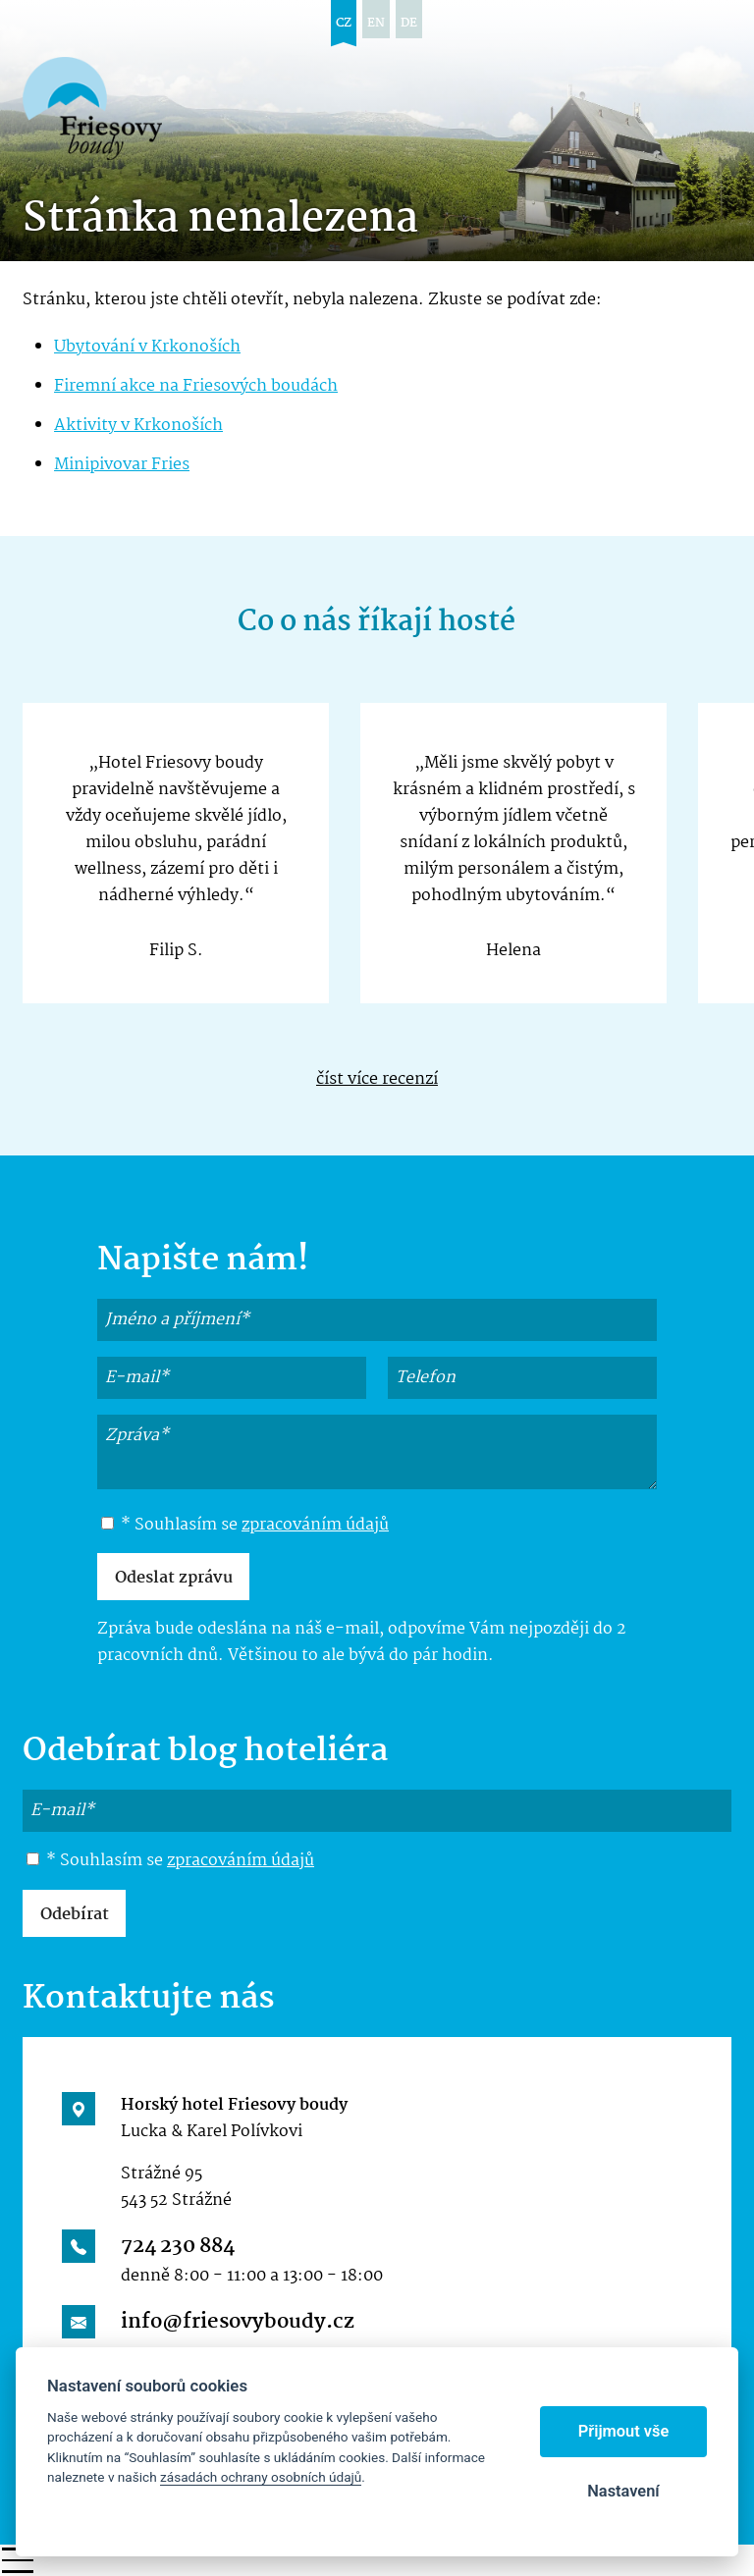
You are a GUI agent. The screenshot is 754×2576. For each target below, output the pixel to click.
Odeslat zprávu (174, 1578)
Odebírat (74, 1915)
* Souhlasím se (245, 1525)
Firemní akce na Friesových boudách (196, 386)
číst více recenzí (377, 1079)
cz (343, 23)
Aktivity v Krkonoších (138, 425)
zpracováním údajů (315, 1525)
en (376, 23)
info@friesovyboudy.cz (237, 2321)
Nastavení (623, 2491)
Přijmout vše (624, 2431)
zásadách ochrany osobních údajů (260, 2477)
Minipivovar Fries (121, 465)
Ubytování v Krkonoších (147, 347)
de (409, 23)
